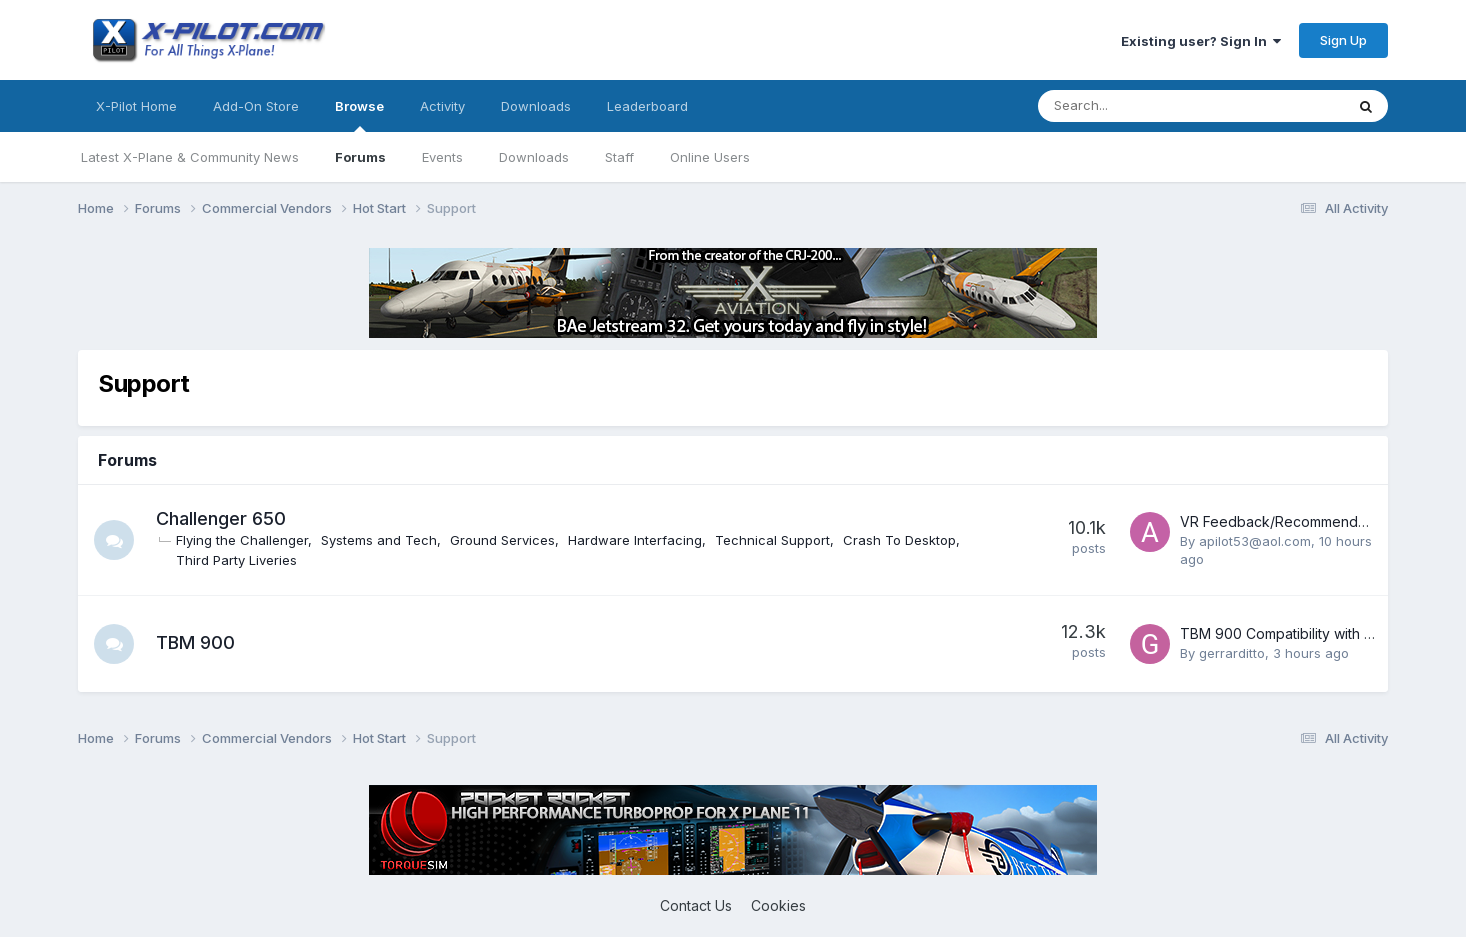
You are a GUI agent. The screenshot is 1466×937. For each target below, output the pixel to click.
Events (442, 157)
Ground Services (502, 540)
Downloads (534, 157)
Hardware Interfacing (635, 540)
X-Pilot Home (136, 106)
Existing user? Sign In (1201, 41)
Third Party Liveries (236, 560)
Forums (360, 157)
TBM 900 (195, 642)
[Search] (1138, 106)
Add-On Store (256, 106)
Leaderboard (647, 106)
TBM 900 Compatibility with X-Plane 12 (1307, 633)
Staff (619, 157)
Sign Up (1343, 40)
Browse (359, 115)
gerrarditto (1232, 653)
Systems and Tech (379, 540)
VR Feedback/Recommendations (1288, 521)
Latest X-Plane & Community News (190, 157)
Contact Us (696, 905)
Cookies (778, 905)
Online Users (710, 157)
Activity (442, 106)
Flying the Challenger (242, 540)
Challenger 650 (221, 518)
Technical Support (772, 540)
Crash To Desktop (899, 540)
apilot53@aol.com (1255, 541)
